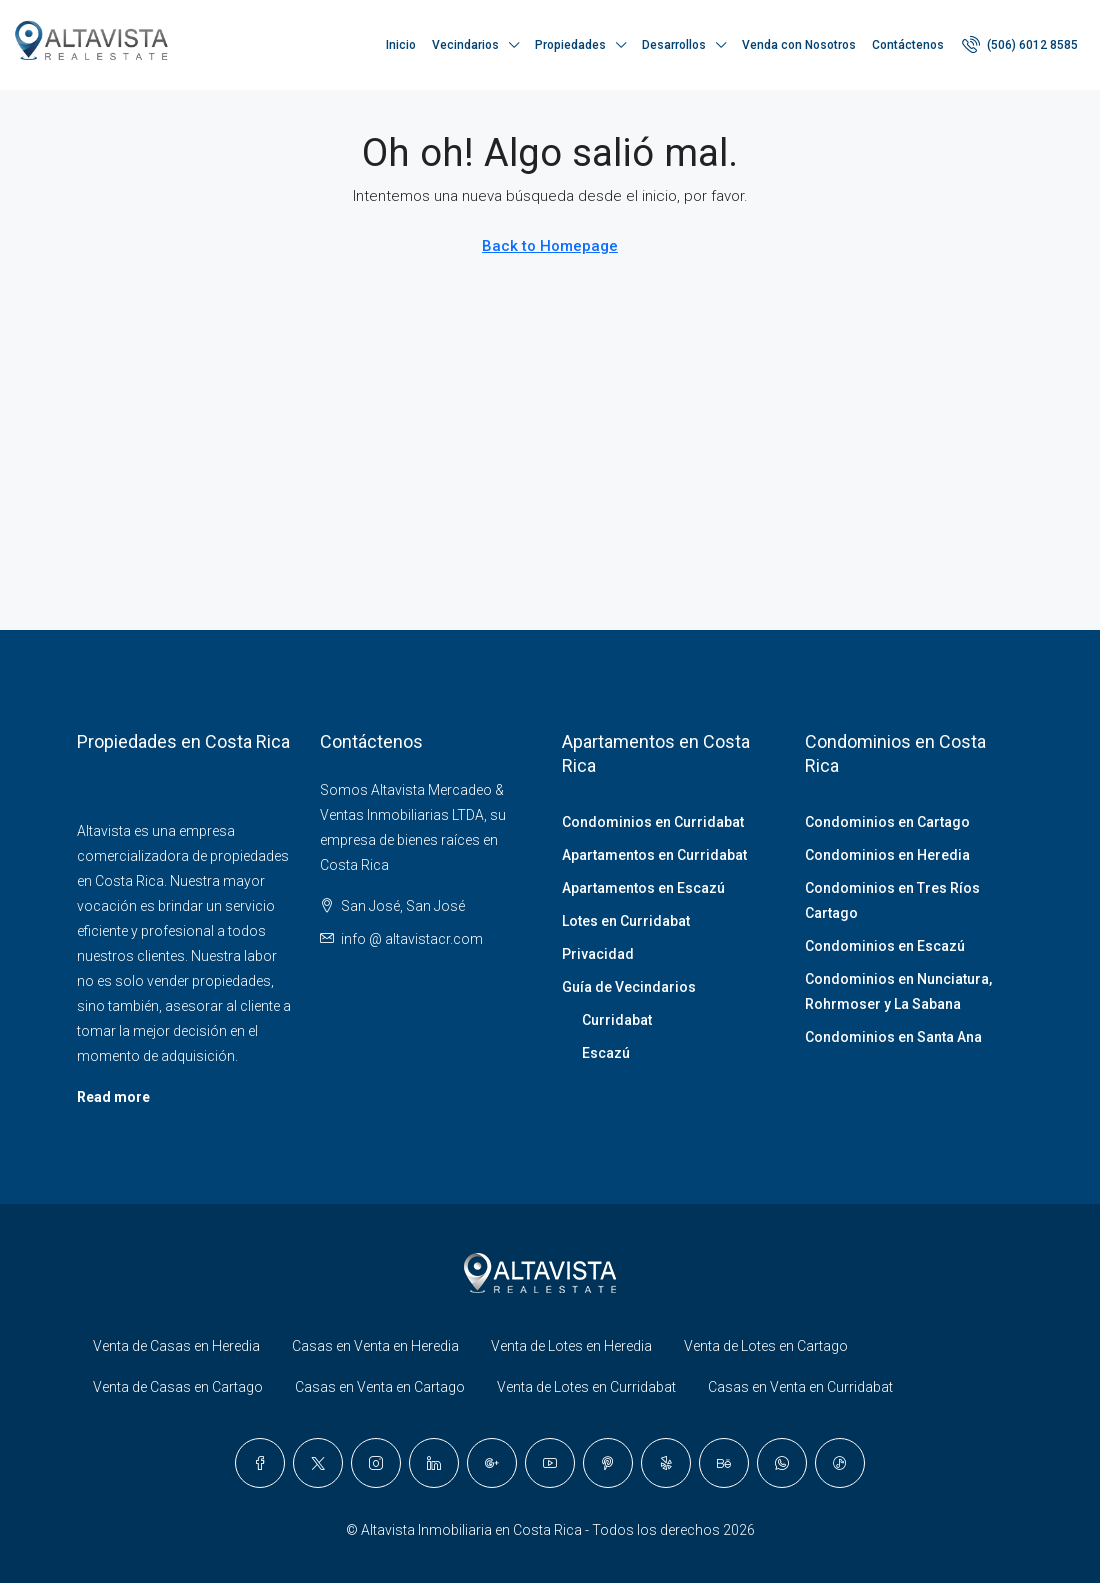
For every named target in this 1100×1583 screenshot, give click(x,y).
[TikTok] (840, 1463)
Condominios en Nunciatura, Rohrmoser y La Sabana (898, 991)
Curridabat (617, 1020)
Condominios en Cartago (887, 822)
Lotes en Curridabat (626, 921)
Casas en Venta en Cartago (380, 1387)
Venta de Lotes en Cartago (766, 1346)
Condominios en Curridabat (653, 822)
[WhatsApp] (782, 1463)
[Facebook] (260, 1463)
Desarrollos (674, 45)
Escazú (606, 1053)
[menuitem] (1020, 45)
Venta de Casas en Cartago (178, 1387)
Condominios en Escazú (885, 946)
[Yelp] (666, 1463)
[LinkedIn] (434, 1463)
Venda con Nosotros (799, 45)
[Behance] (724, 1463)
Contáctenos (908, 45)
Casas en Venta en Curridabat (800, 1387)
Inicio (401, 45)
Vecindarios (465, 45)
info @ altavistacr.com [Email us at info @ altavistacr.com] (412, 939)
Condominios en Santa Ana (893, 1037)
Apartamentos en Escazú (643, 888)
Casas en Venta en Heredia (375, 1346)
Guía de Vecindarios (629, 987)
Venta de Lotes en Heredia (571, 1346)
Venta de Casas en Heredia (176, 1346)
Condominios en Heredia (887, 855)
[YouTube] (550, 1463)
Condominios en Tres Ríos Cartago (892, 900)
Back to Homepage (550, 246)
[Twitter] (318, 1463)
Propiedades (570, 45)
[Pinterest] (608, 1463)
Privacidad (598, 954)
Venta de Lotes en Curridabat (586, 1387)
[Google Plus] (492, 1463)
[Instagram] (376, 1463)
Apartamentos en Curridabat (654, 855)
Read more (113, 1097)
